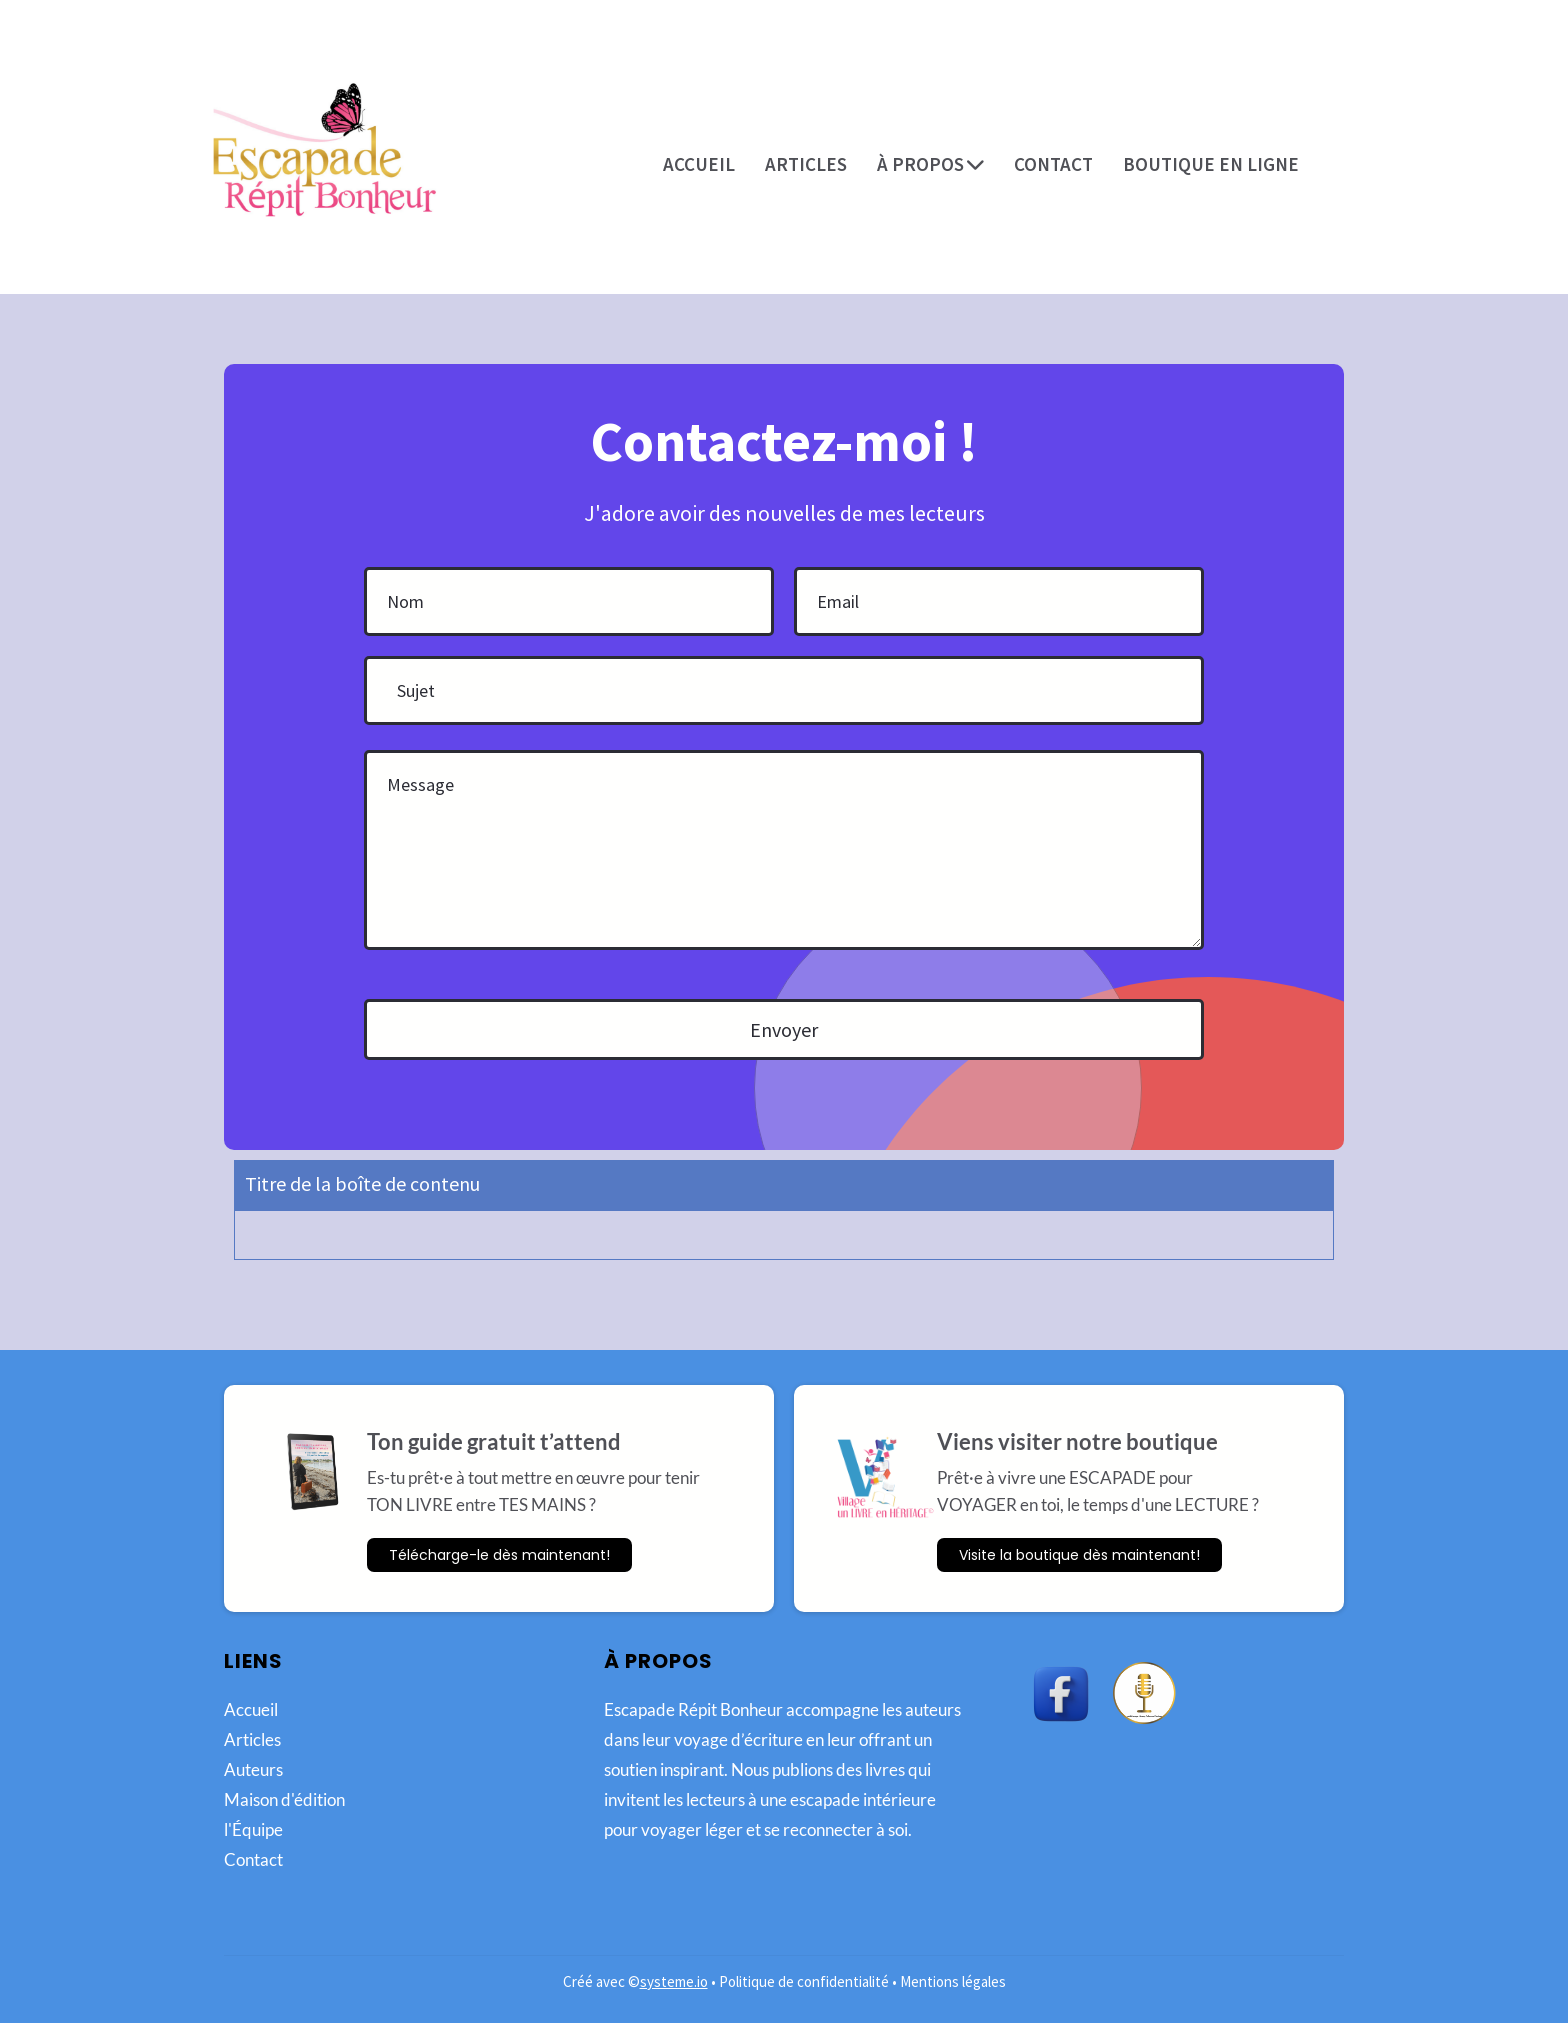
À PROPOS (930, 164)
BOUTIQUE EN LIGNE (1211, 164)
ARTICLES (806, 164)
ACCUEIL (699, 164)
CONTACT (1053, 164)
